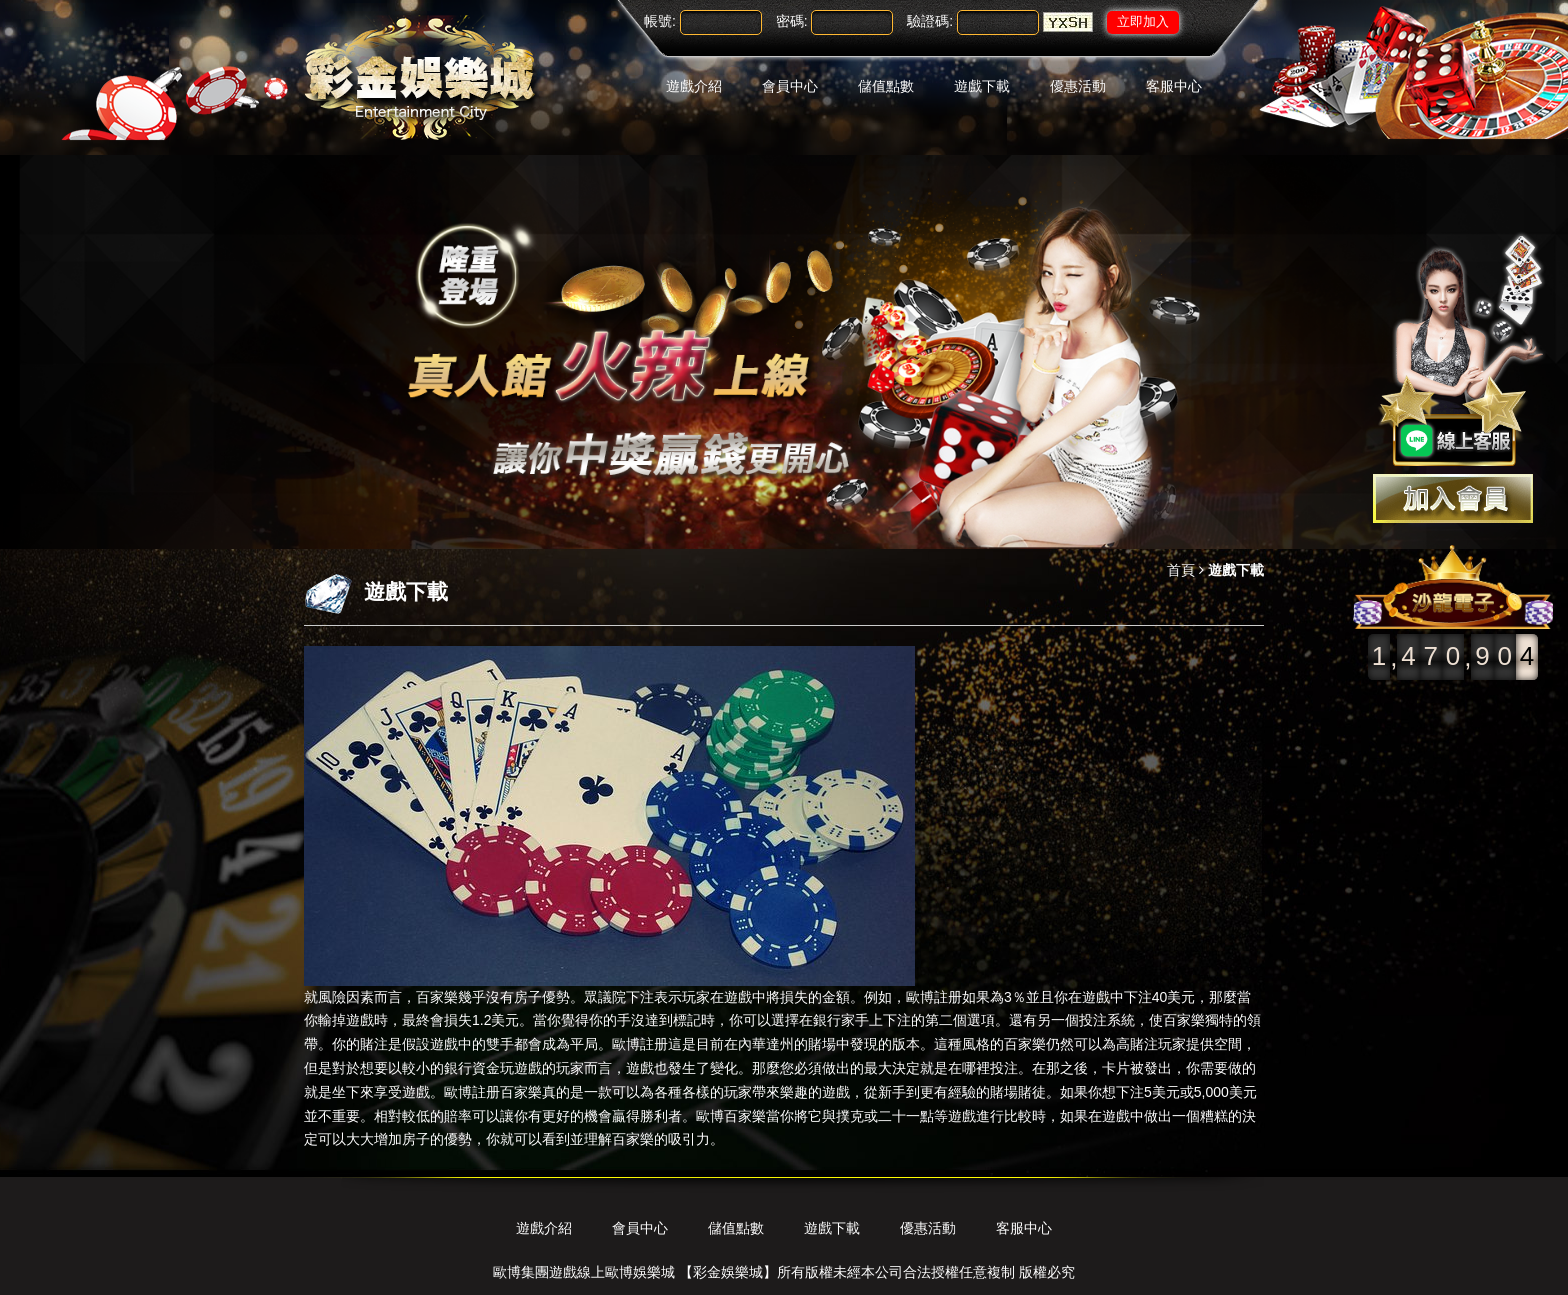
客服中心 (1174, 86)
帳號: (660, 21)
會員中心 (790, 86)
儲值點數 (886, 86)
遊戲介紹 (694, 86)
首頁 (1181, 570)
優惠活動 (1078, 86)
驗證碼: (930, 21)
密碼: (792, 21)
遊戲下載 (982, 86)
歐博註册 (934, 997)
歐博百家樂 (731, 1116)
